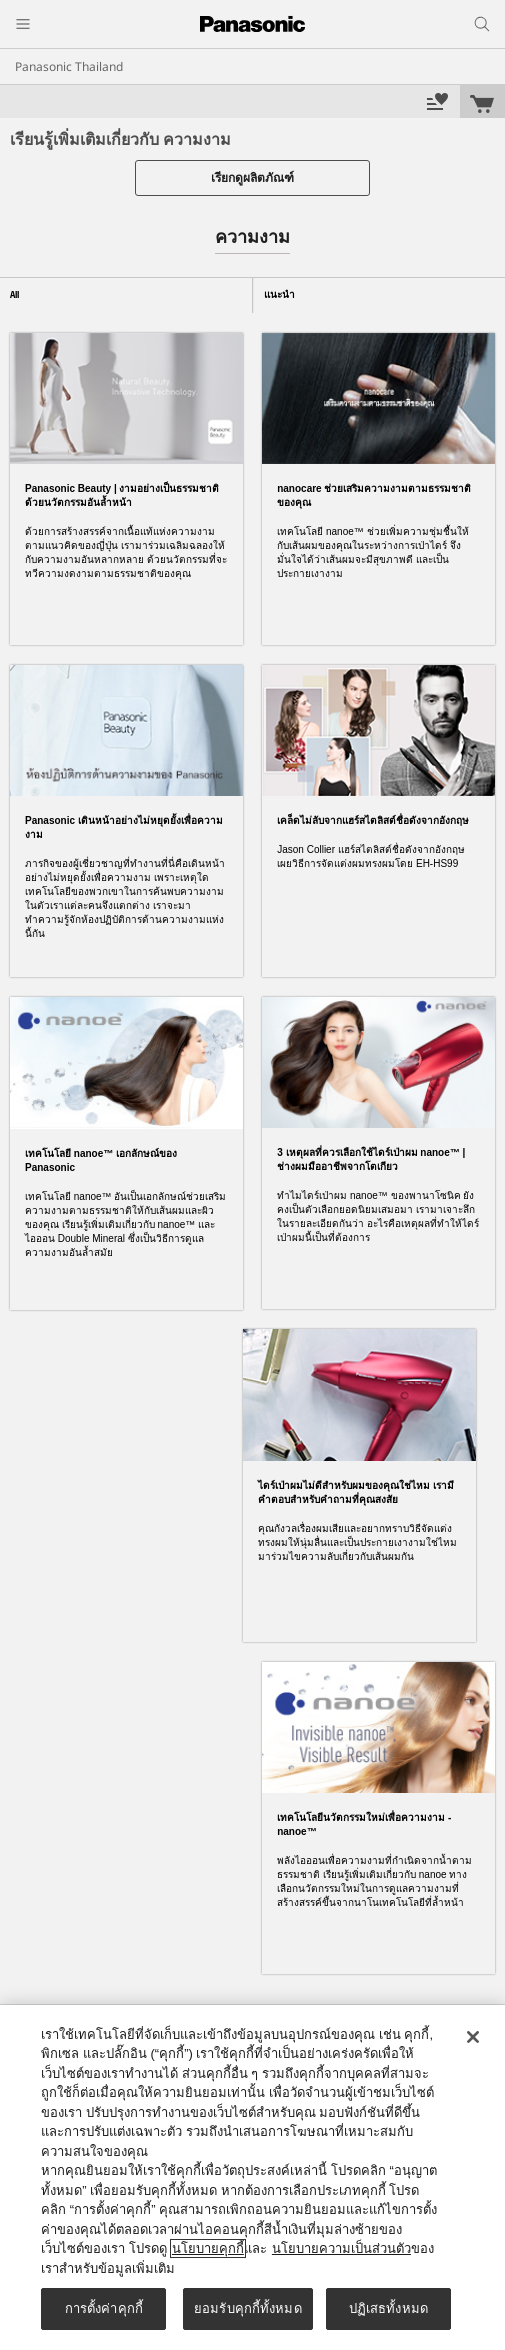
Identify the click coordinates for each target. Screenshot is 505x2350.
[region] (252, 2177)
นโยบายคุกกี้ (208, 2248)
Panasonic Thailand (69, 67)
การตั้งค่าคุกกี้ (104, 2308)
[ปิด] (473, 2037)
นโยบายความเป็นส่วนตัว (341, 2248)
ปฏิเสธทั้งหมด (388, 2308)
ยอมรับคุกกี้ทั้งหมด (248, 2308)
